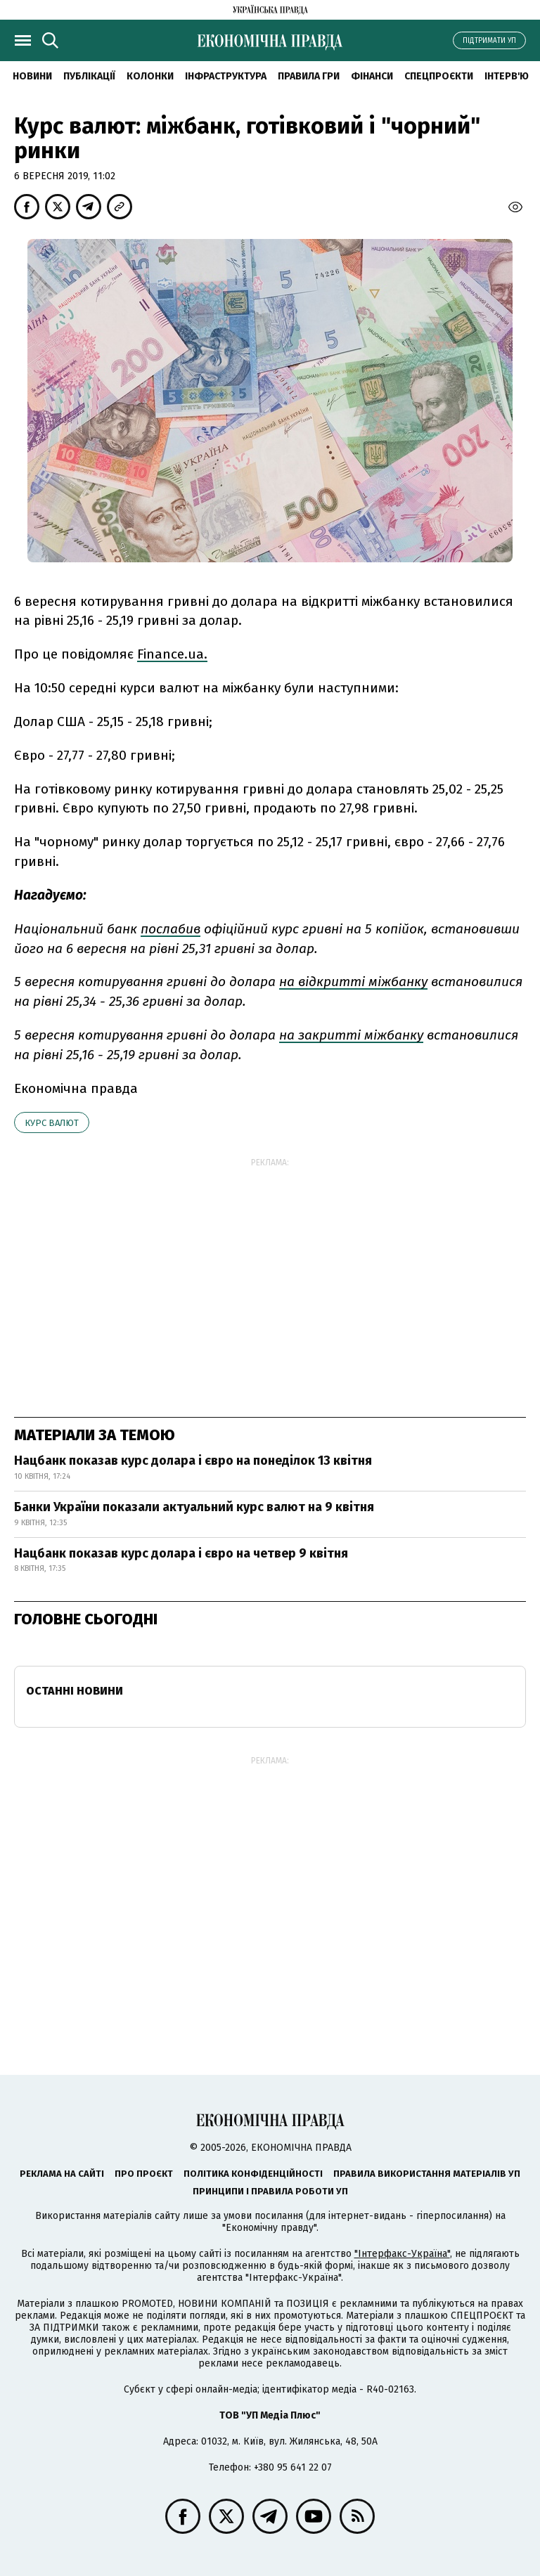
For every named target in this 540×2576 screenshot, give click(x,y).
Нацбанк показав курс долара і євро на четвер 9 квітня (181, 1553)
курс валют (52, 1123)
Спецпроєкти (438, 76)
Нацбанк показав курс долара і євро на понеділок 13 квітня (193, 1460)
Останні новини (74, 1690)
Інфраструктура (225, 76)
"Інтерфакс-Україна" (402, 2254)
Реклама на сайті (62, 2173)
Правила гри (309, 76)
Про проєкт (144, 2173)
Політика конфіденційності (253, 2173)
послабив (170, 929)
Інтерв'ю (506, 76)
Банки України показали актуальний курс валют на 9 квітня (194, 1507)
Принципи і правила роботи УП (270, 2191)
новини (32, 76)
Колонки (150, 76)
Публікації (89, 76)
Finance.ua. (172, 654)
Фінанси (372, 76)
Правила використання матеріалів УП (426, 2173)
